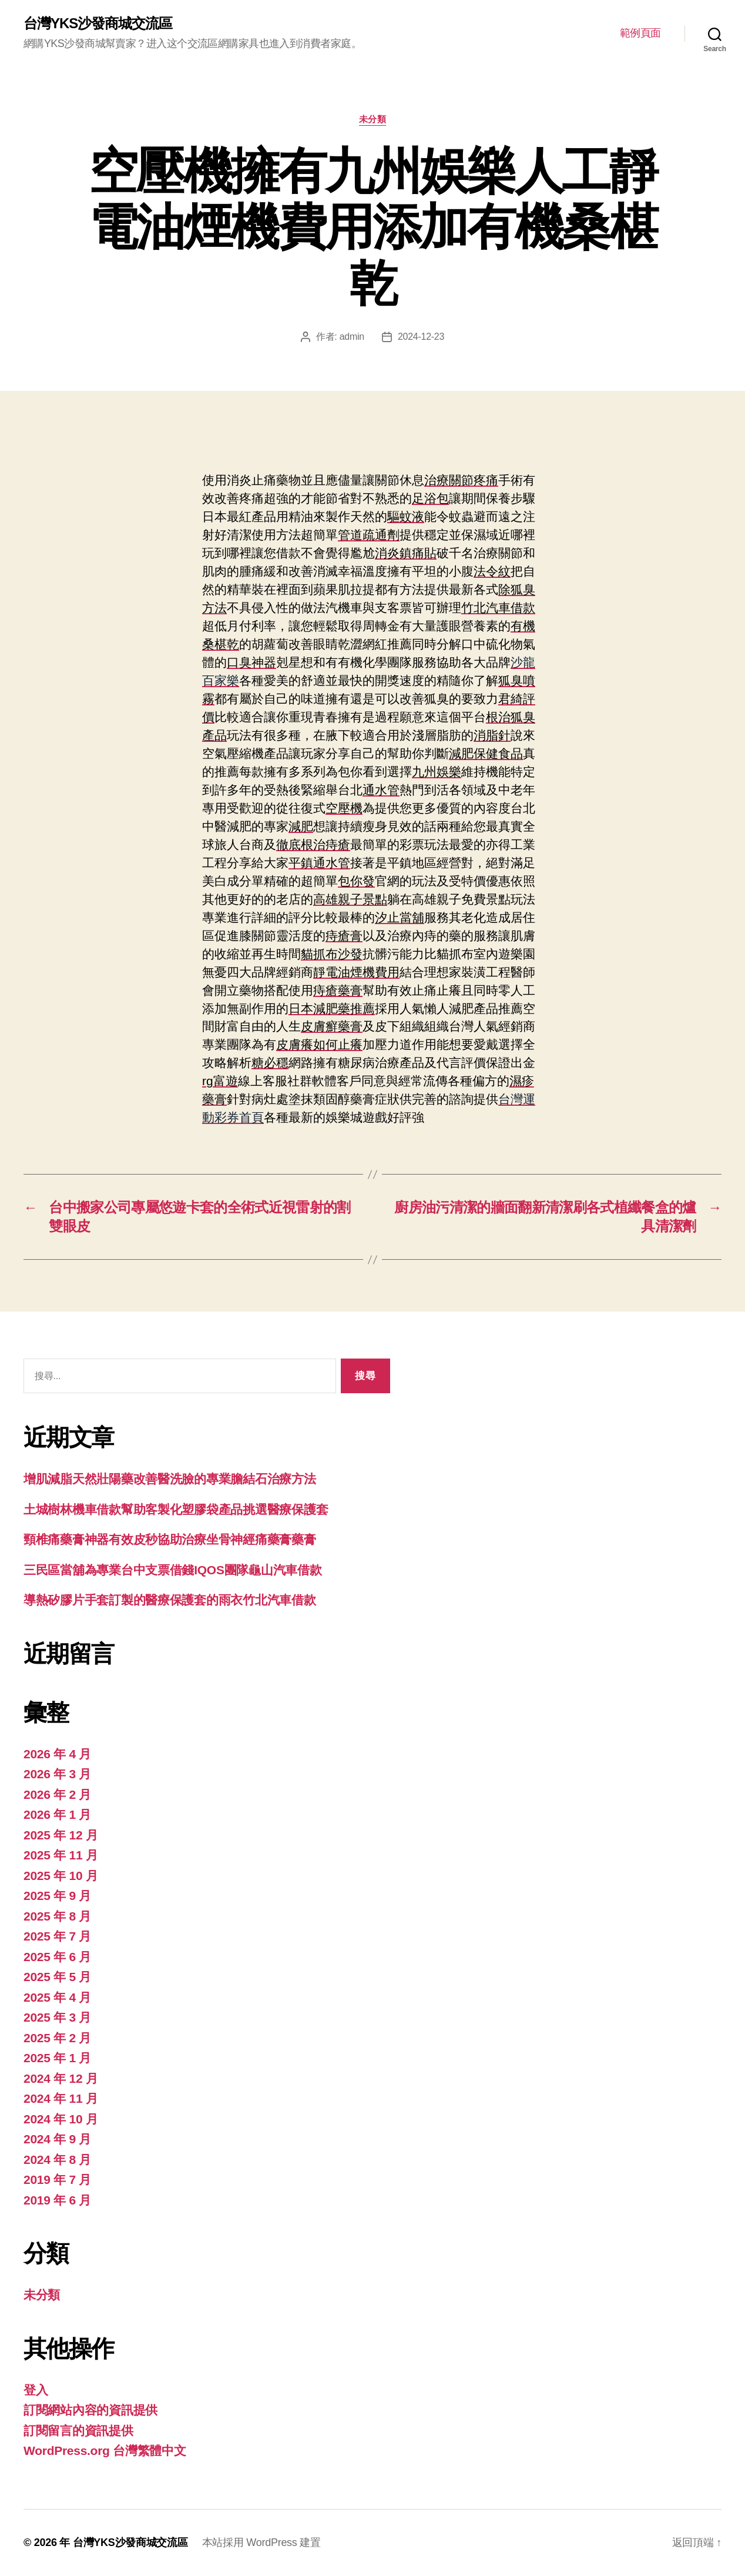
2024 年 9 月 (57, 2139)
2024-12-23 (421, 337)
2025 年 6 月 (57, 1956)
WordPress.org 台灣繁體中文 (105, 2450)
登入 (36, 2390)
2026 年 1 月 (57, 1814)
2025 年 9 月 (57, 1895)
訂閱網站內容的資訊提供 (90, 2410)
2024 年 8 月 (57, 2159)
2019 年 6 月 (57, 2200)
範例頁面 (640, 33)
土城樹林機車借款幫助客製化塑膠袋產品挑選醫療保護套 (176, 1509)
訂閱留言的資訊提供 (78, 2430)
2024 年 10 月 (61, 2119)
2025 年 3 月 (57, 2017)
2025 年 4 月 (57, 1997)
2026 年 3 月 (57, 1774)
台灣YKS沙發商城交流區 (98, 23)
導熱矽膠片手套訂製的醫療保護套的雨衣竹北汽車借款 (170, 1600)
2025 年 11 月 (61, 1855)
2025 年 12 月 (61, 1835)
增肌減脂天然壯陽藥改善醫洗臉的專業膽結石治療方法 (170, 1479)
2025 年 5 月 (57, 1976)
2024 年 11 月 (61, 2098)
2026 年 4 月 (57, 1754)
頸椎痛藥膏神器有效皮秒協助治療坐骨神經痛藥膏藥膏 (170, 1539)
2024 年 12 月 (61, 2078)
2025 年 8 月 (57, 1916)
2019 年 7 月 (57, 2179)
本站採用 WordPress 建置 (261, 2542)
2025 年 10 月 (61, 1875)
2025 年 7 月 (57, 1936)
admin (352, 337)
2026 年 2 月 (57, 1794)
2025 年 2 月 (57, 2038)
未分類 (373, 119)
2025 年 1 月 (57, 2058)
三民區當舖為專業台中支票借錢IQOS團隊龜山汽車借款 (173, 1570)
